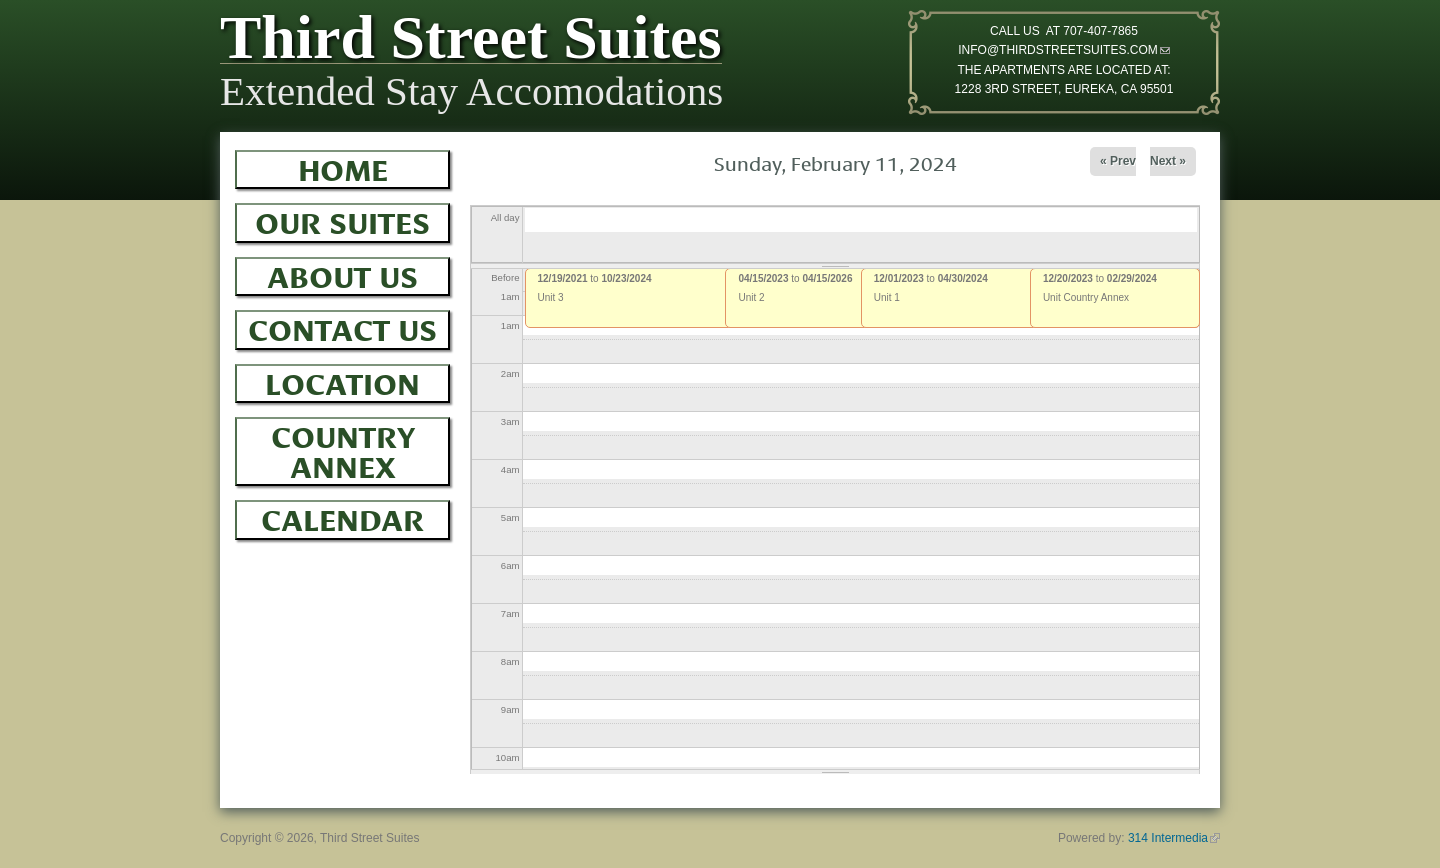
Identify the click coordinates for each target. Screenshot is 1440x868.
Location (342, 381)
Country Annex (343, 448)
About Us (342, 274)
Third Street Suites (471, 42)
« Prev (1118, 161)
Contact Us (342, 327)
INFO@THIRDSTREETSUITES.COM (1064, 50)
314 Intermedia (1174, 838)
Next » (1168, 161)
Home (343, 167)
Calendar (342, 517)
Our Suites (342, 220)
